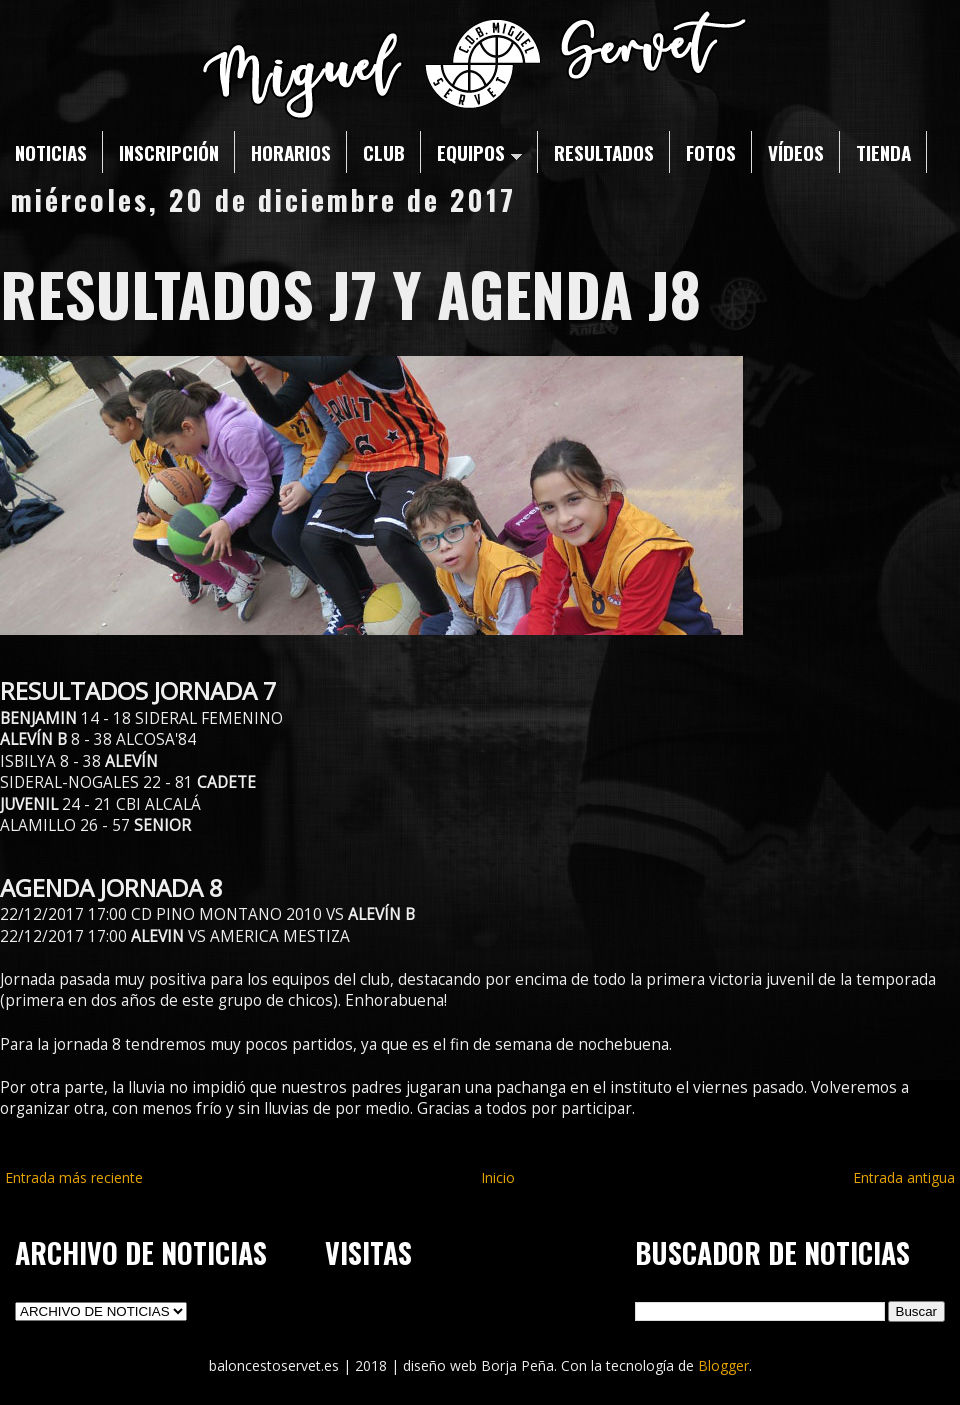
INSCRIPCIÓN (169, 152)
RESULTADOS (604, 152)
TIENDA (883, 152)
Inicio (498, 1177)
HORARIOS (291, 152)
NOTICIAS (51, 152)
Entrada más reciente (74, 1177)
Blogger (723, 1365)
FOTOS (711, 152)
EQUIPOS (479, 152)
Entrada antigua (904, 1177)
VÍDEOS (796, 152)
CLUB (384, 152)
